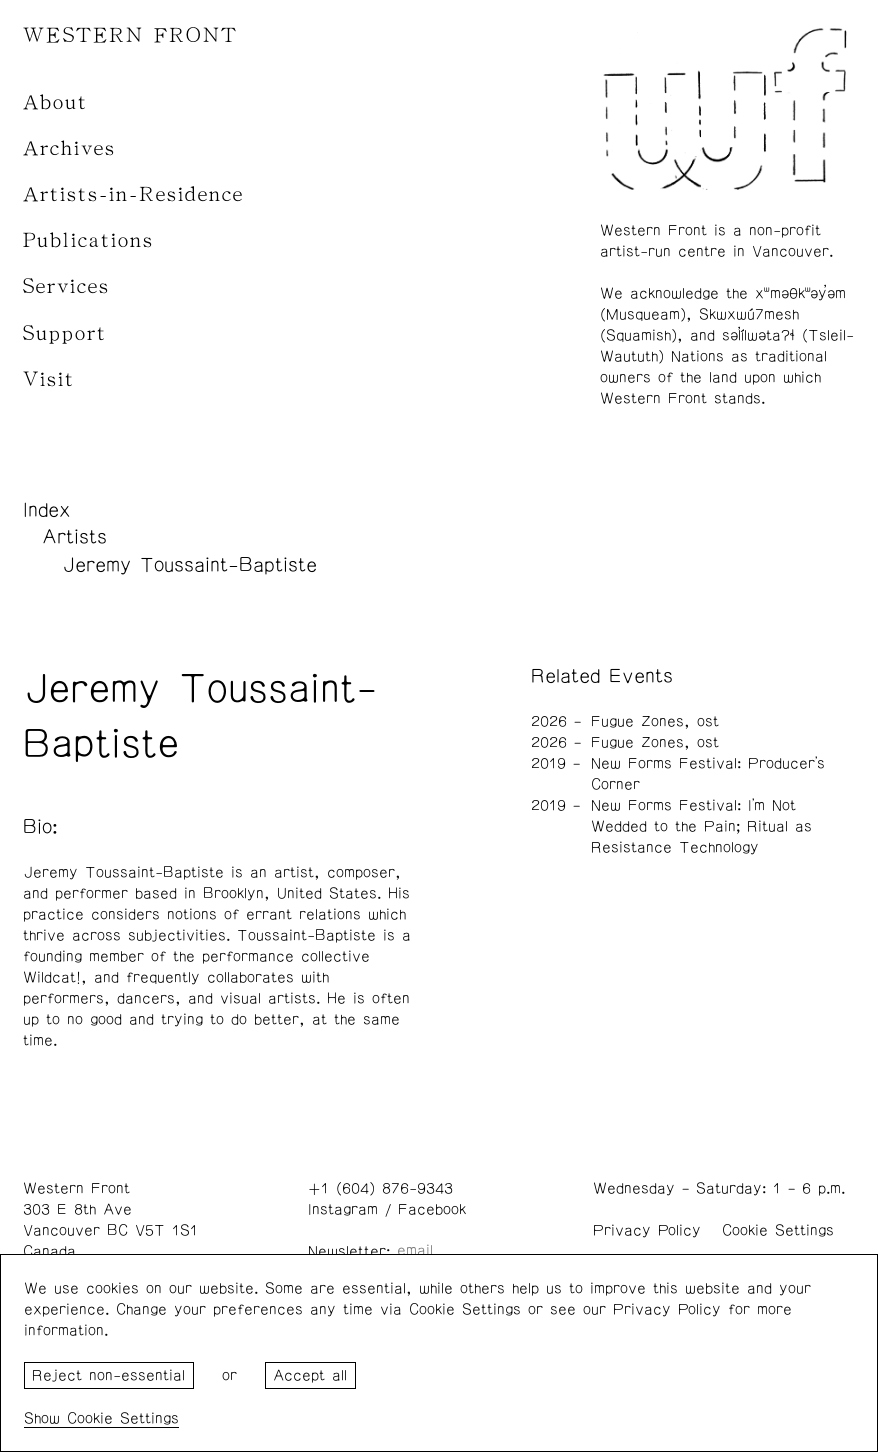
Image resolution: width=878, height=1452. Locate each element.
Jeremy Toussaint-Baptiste (189, 565)
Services (66, 286)
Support (65, 333)
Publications (88, 240)
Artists (74, 537)
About (55, 102)
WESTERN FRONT (130, 35)
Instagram (343, 1209)
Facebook (432, 1209)
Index (47, 510)
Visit (49, 379)
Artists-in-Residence (133, 194)
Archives (69, 148)
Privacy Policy (647, 1230)
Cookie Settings (778, 1230)
